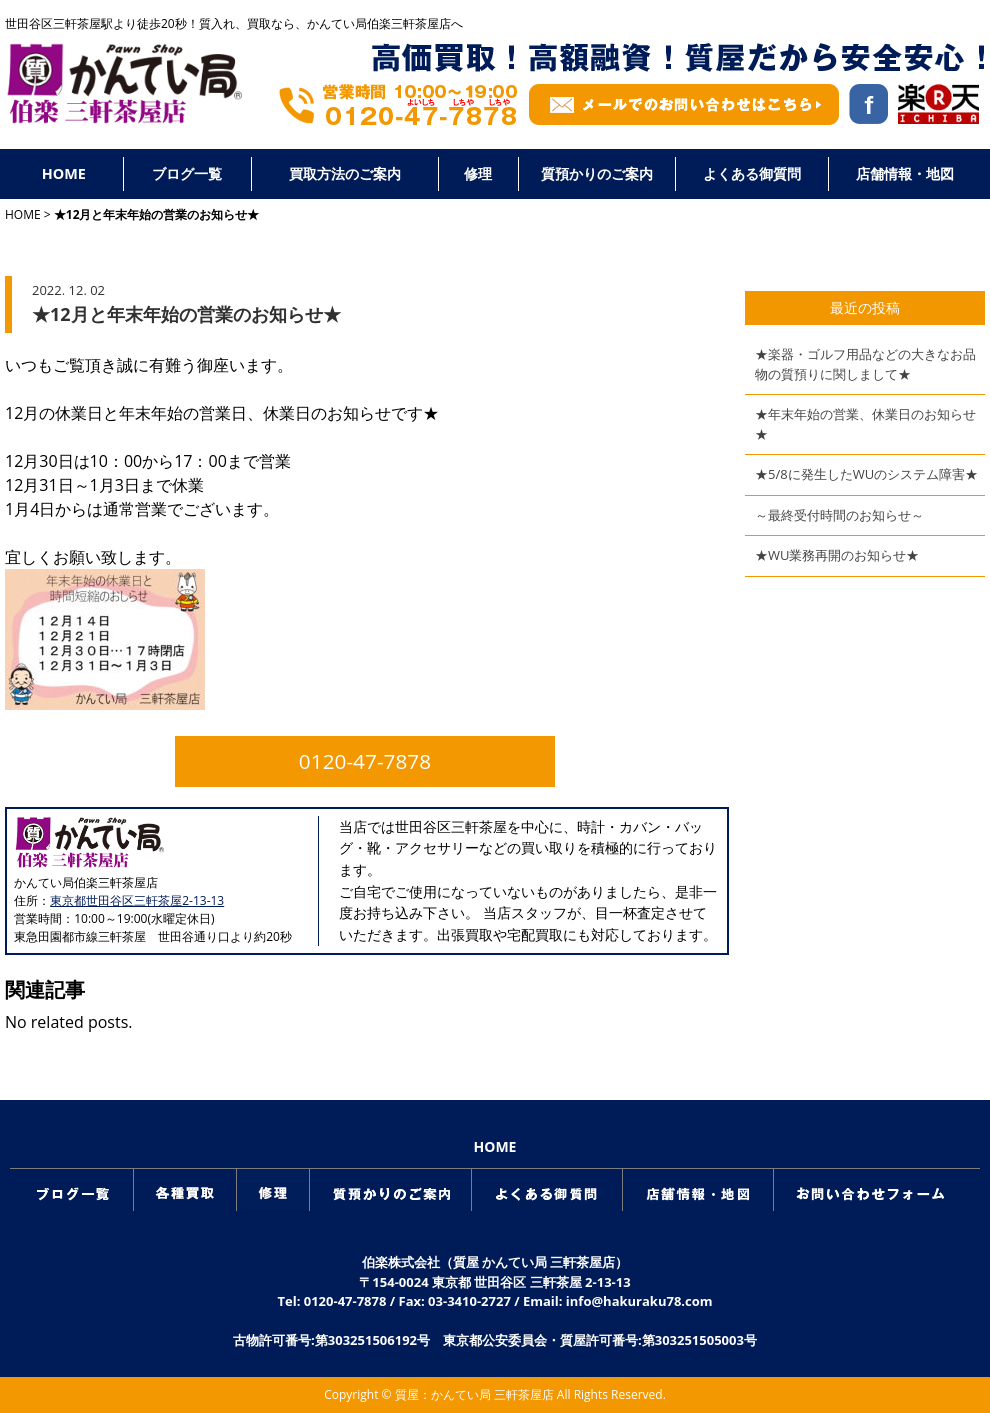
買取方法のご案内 (345, 173)
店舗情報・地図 (905, 173)
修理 (478, 173)
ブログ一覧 (187, 173)
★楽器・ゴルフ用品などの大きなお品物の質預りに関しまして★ (865, 364)
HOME (64, 173)
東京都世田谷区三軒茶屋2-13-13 (137, 900)
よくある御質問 (752, 173)
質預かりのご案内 (597, 173)
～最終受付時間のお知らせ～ (839, 515)
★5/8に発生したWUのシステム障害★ (866, 474)
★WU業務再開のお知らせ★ (837, 555)
